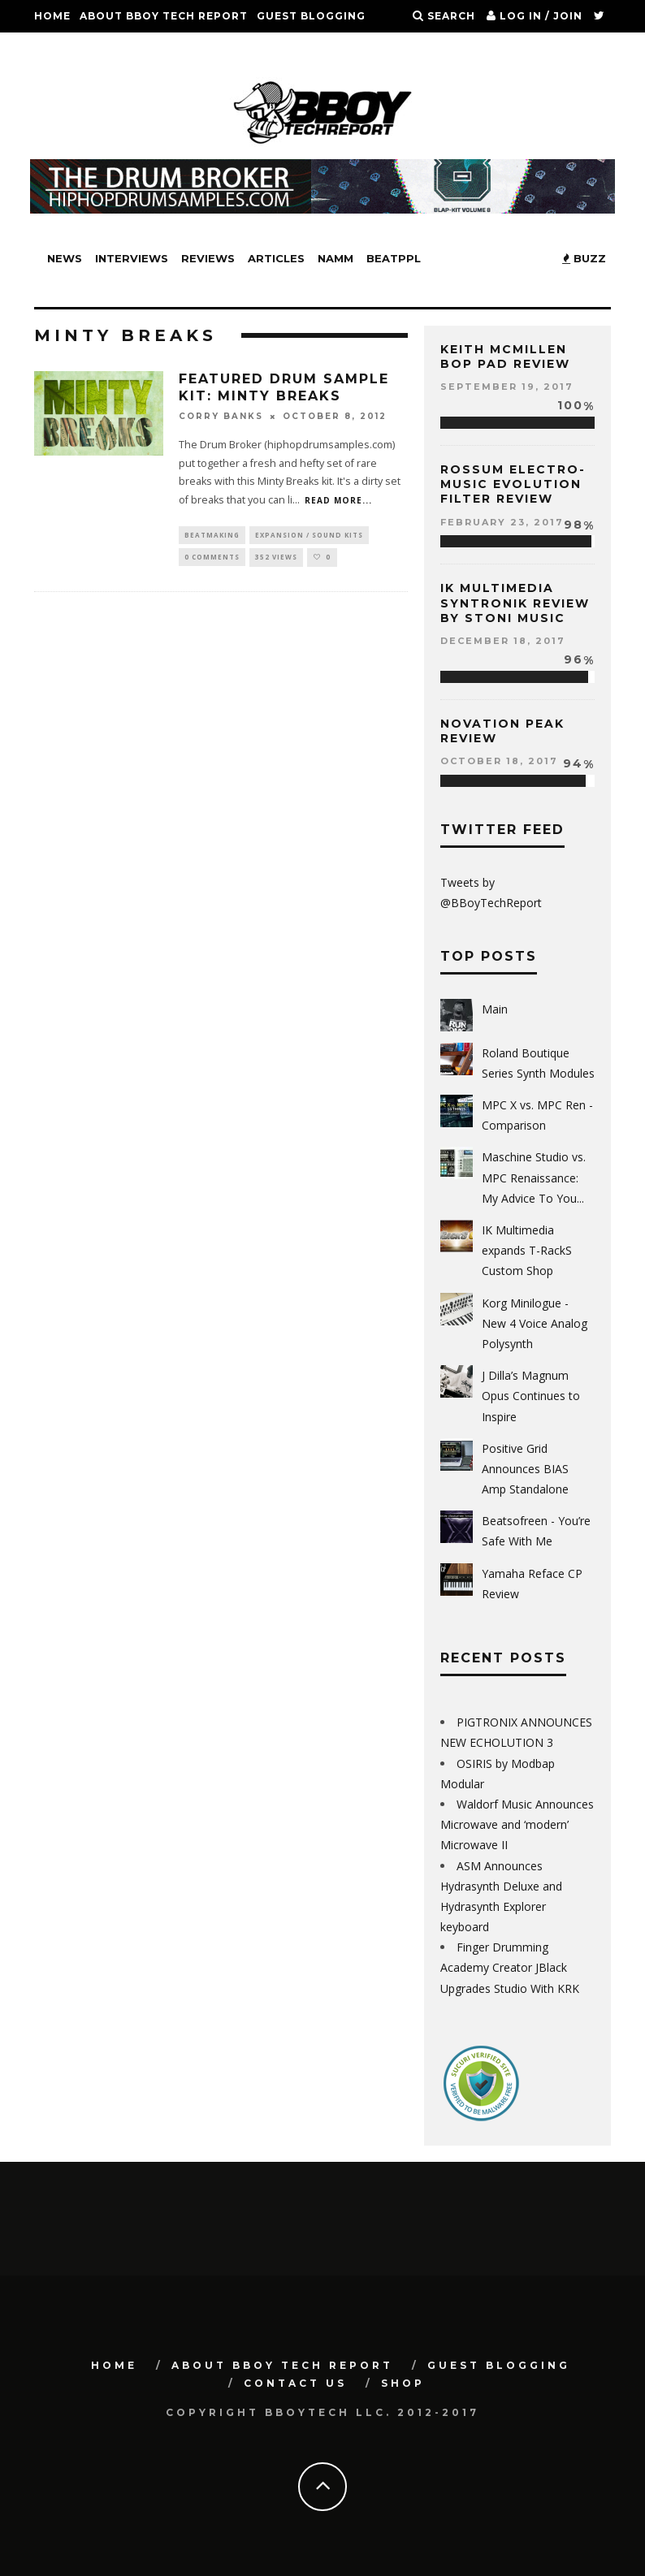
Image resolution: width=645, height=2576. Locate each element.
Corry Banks (221, 416)
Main (495, 1009)
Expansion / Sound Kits (309, 535)
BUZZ (584, 258)
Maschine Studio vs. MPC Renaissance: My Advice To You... (534, 1177)
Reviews (208, 258)
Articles (276, 258)
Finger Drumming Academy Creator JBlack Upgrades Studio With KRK (509, 1967)
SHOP (139, 48)
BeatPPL (393, 258)
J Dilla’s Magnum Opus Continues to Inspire (531, 1396)
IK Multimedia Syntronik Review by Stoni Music (515, 603)
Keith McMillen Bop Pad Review (505, 356)
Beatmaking (212, 535)
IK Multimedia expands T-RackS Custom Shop (527, 1250)
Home (52, 16)
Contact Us (73, 48)
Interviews (131, 258)
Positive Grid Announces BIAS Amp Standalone (525, 1469)
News (64, 258)
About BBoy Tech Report (164, 16)
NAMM (335, 258)
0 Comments (212, 559)
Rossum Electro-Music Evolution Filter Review (513, 484)
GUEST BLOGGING (311, 16)
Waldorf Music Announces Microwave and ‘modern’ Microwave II (517, 1824)
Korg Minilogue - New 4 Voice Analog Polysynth (534, 1323)
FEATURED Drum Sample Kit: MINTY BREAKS (284, 387)
